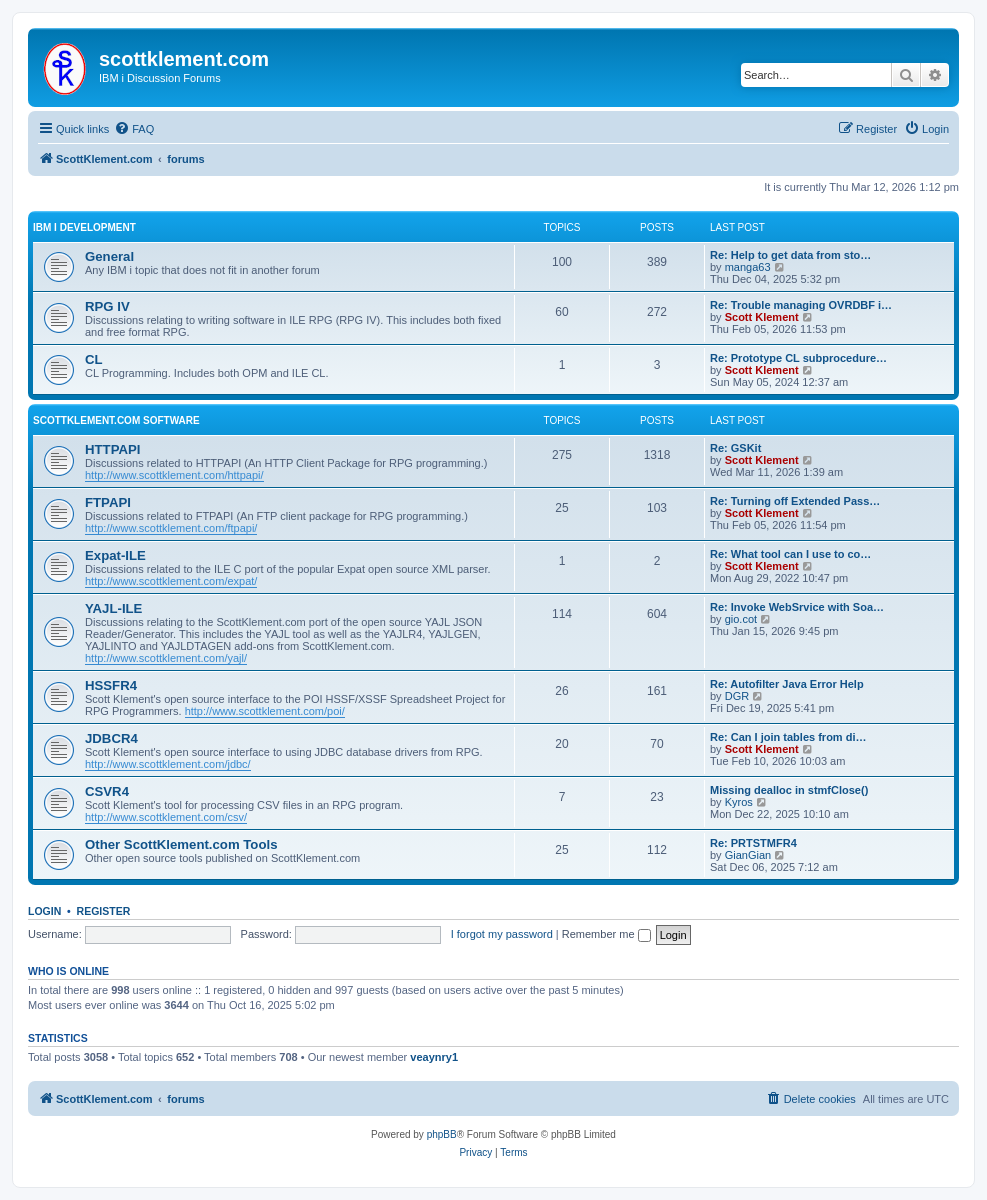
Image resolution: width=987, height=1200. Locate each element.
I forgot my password (502, 934)
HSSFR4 (111, 685)
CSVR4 (107, 791)
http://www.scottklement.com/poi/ (265, 711)
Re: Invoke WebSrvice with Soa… (797, 607)
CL (94, 359)
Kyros (739, 802)
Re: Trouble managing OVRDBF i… (801, 305)
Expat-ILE (115, 555)
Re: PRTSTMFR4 (753, 843)
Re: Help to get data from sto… (790, 255)
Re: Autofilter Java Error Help (787, 684)
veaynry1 (434, 1057)
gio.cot (741, 619)
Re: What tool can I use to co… (790, 554)
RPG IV (107, 306)
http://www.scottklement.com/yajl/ (166, 658)
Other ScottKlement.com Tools (181, 844)
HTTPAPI (112, 449)
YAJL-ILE (113, 608)
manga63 (748, 267)
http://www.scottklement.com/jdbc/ (168, 764)
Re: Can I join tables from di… (788, 737)
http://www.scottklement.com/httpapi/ (174, 475)
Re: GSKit (735, 448)
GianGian (748, 855)
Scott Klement (762, 317)
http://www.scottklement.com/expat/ (171, 581)
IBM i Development (84, 227)
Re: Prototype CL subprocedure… (798, 358)
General (109, 256)
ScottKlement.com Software (116, 420)
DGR (737, 696)
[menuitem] (134, 129)
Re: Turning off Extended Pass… (795, 501)
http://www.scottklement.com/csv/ (166, 817)
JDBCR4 (111, 738)
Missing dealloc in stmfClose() (789, 790)
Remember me (606, 934)
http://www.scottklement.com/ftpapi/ (171, 528)
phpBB (442, 1134)
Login (44, 911)
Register (104, 911)
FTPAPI (108, 502)
